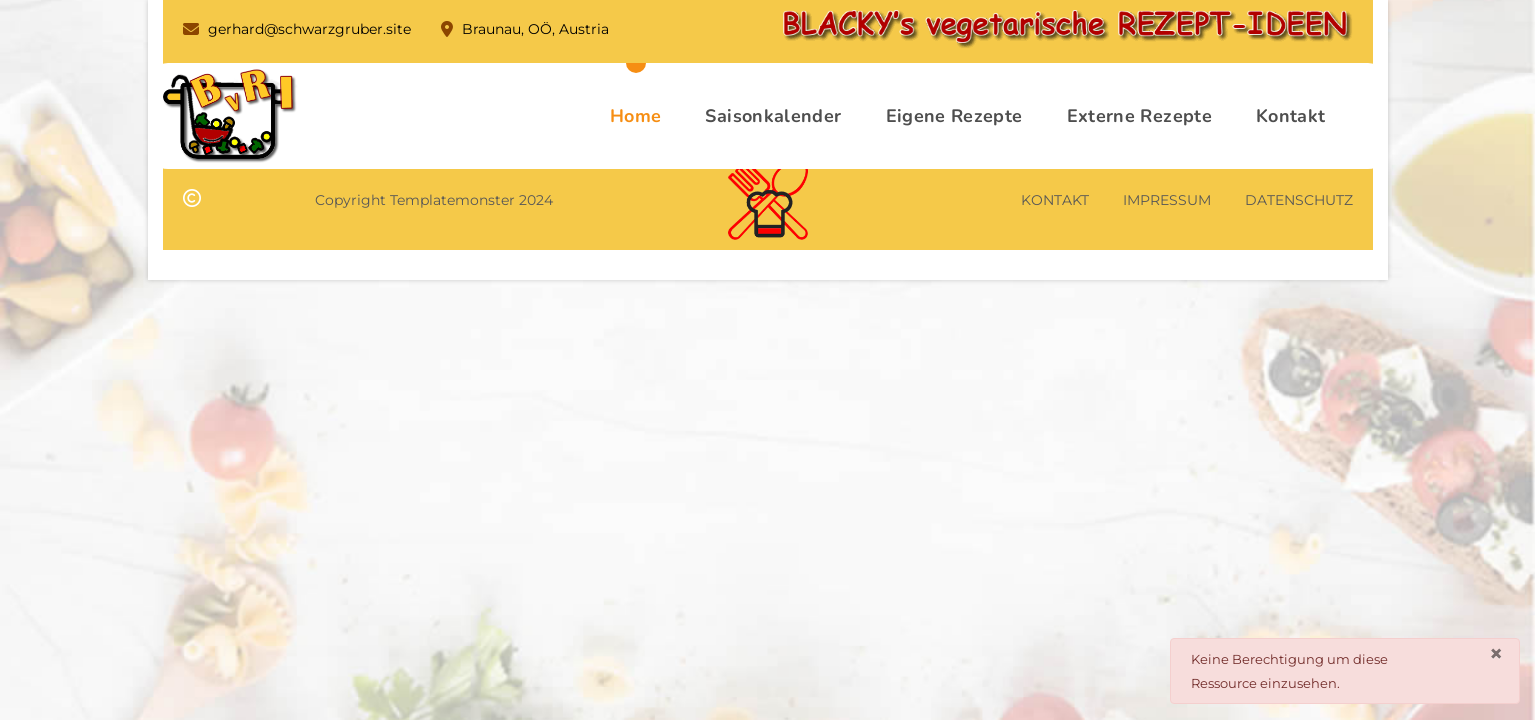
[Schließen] (1496, 654)
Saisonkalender (773, 116)
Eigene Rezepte (954, 116)
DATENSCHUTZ (1299, 200)
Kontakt (1291, 116)
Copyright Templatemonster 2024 (434, 200)
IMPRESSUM (1167, 200)
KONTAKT (1055, 200)
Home (635, 116)
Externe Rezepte (1139, 116)
